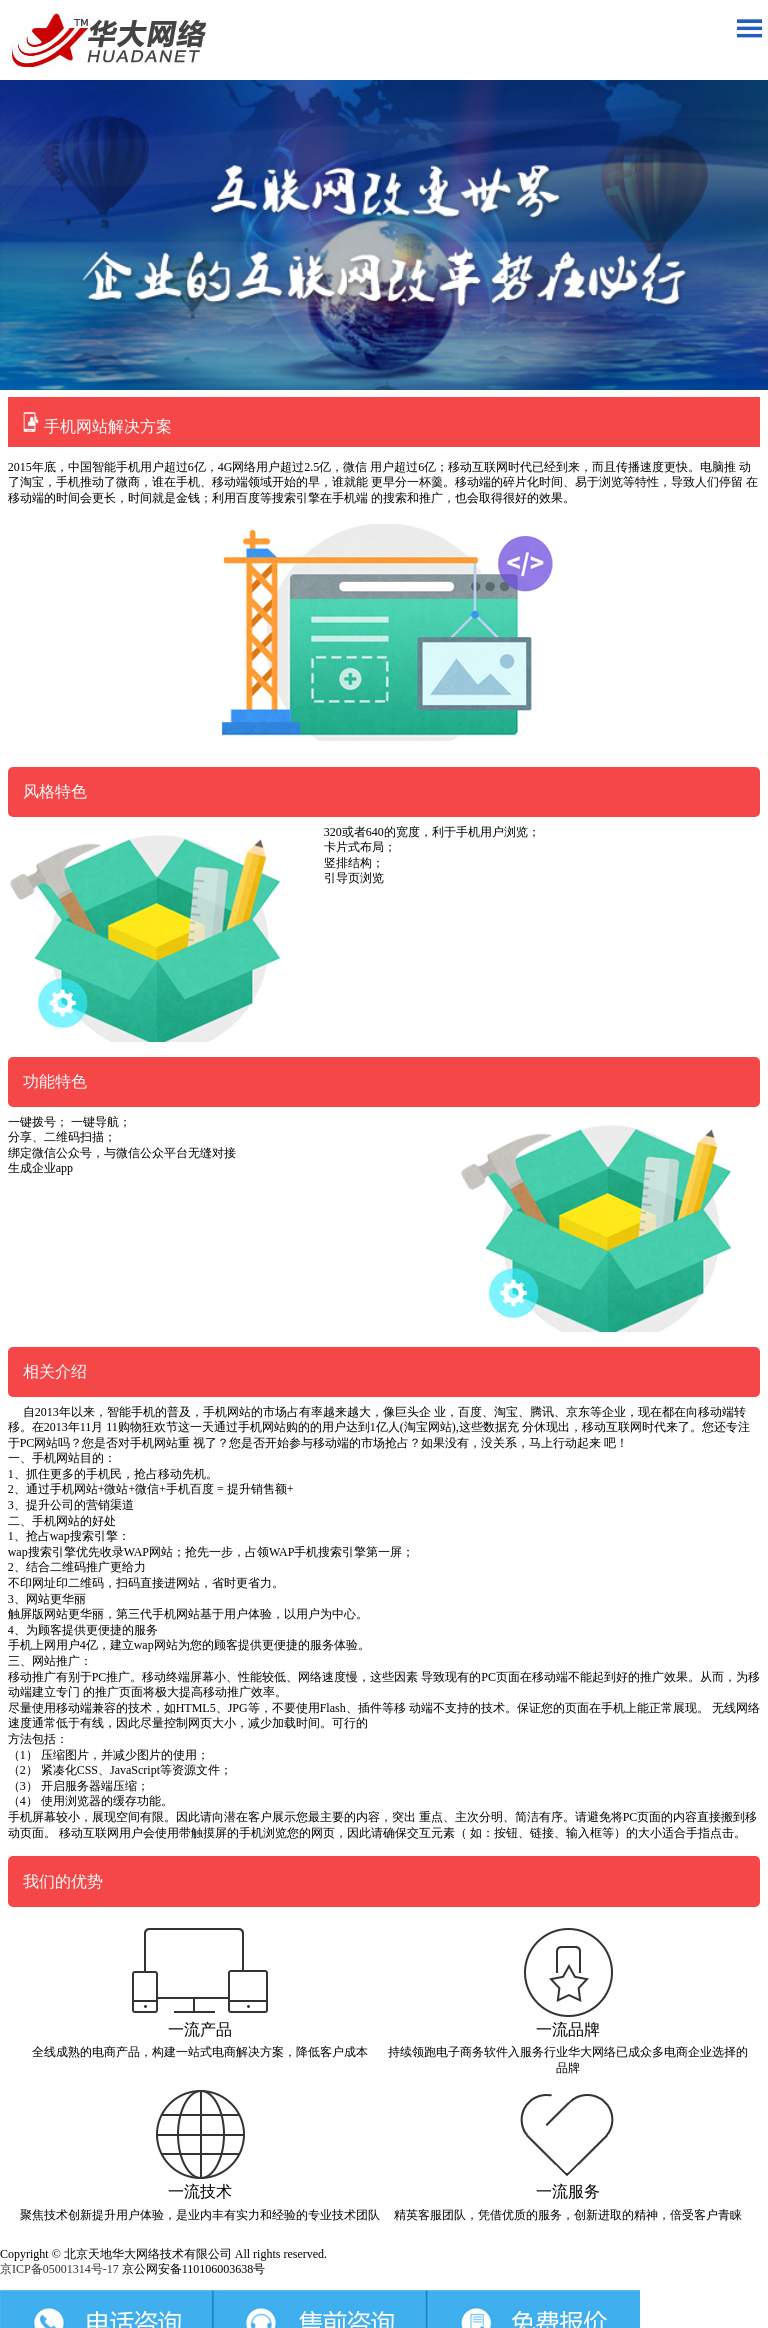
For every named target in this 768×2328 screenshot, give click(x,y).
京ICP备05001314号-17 (59, 2269)
